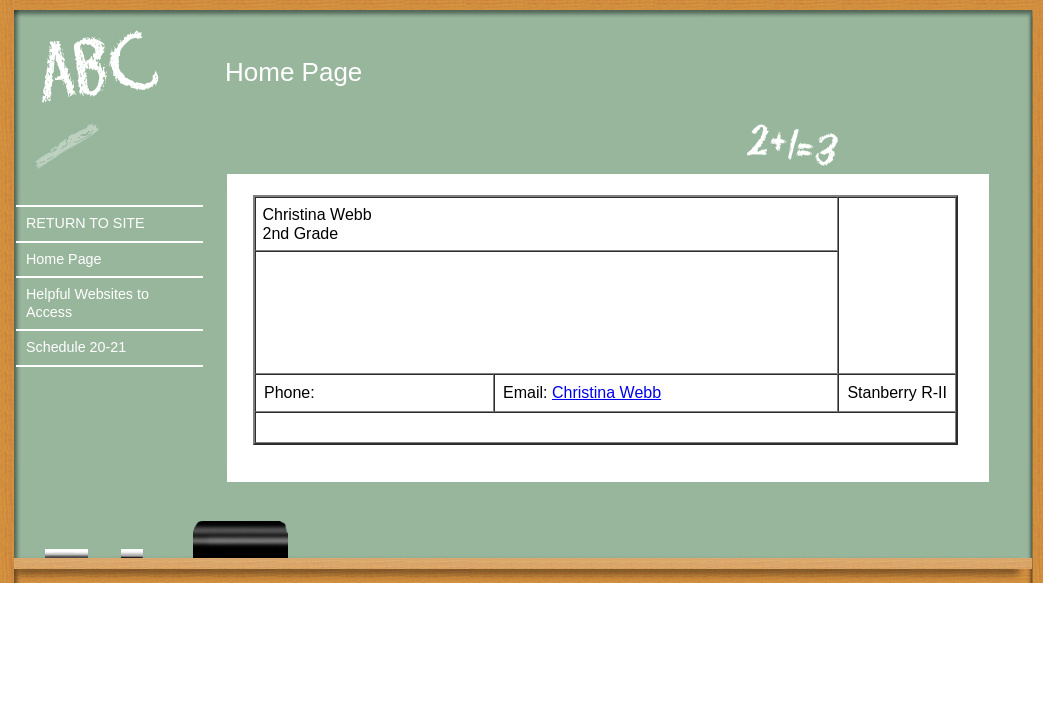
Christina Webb (606, 392)
